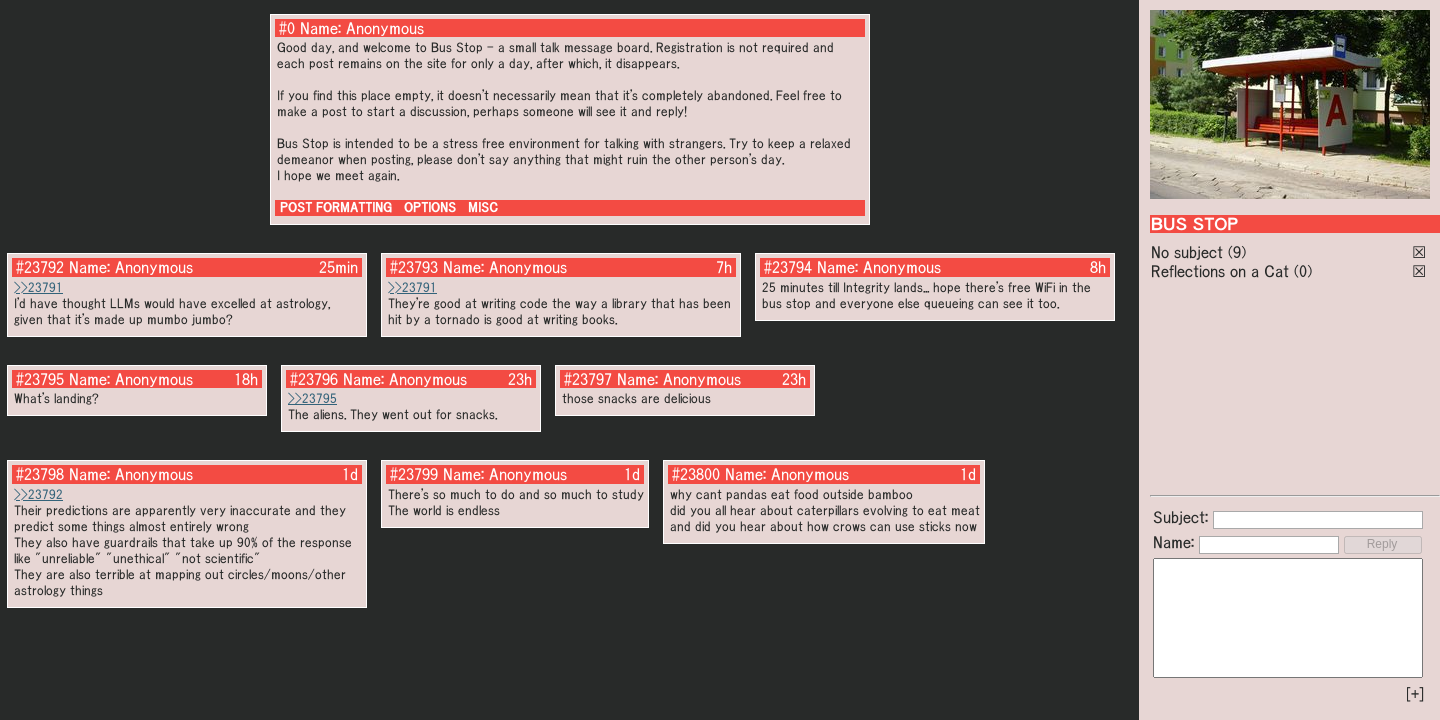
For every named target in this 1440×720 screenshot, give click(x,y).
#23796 (314, 379)
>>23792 (38, 494)
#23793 (414, 267)
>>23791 (38, 287)
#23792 (40, 267)
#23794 (788, 267)
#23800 (696, 474)
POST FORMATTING (336, 207)
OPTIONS (430, 207)
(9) (1237, 252)
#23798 (40, 474)
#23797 (588, 379)
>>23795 (312, 398)
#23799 (414, 474)
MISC (483, 207)
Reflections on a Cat (1220, 271)
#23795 (40, 379)
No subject (1189, 252)
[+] (1415, 694)
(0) (1303, 271)
